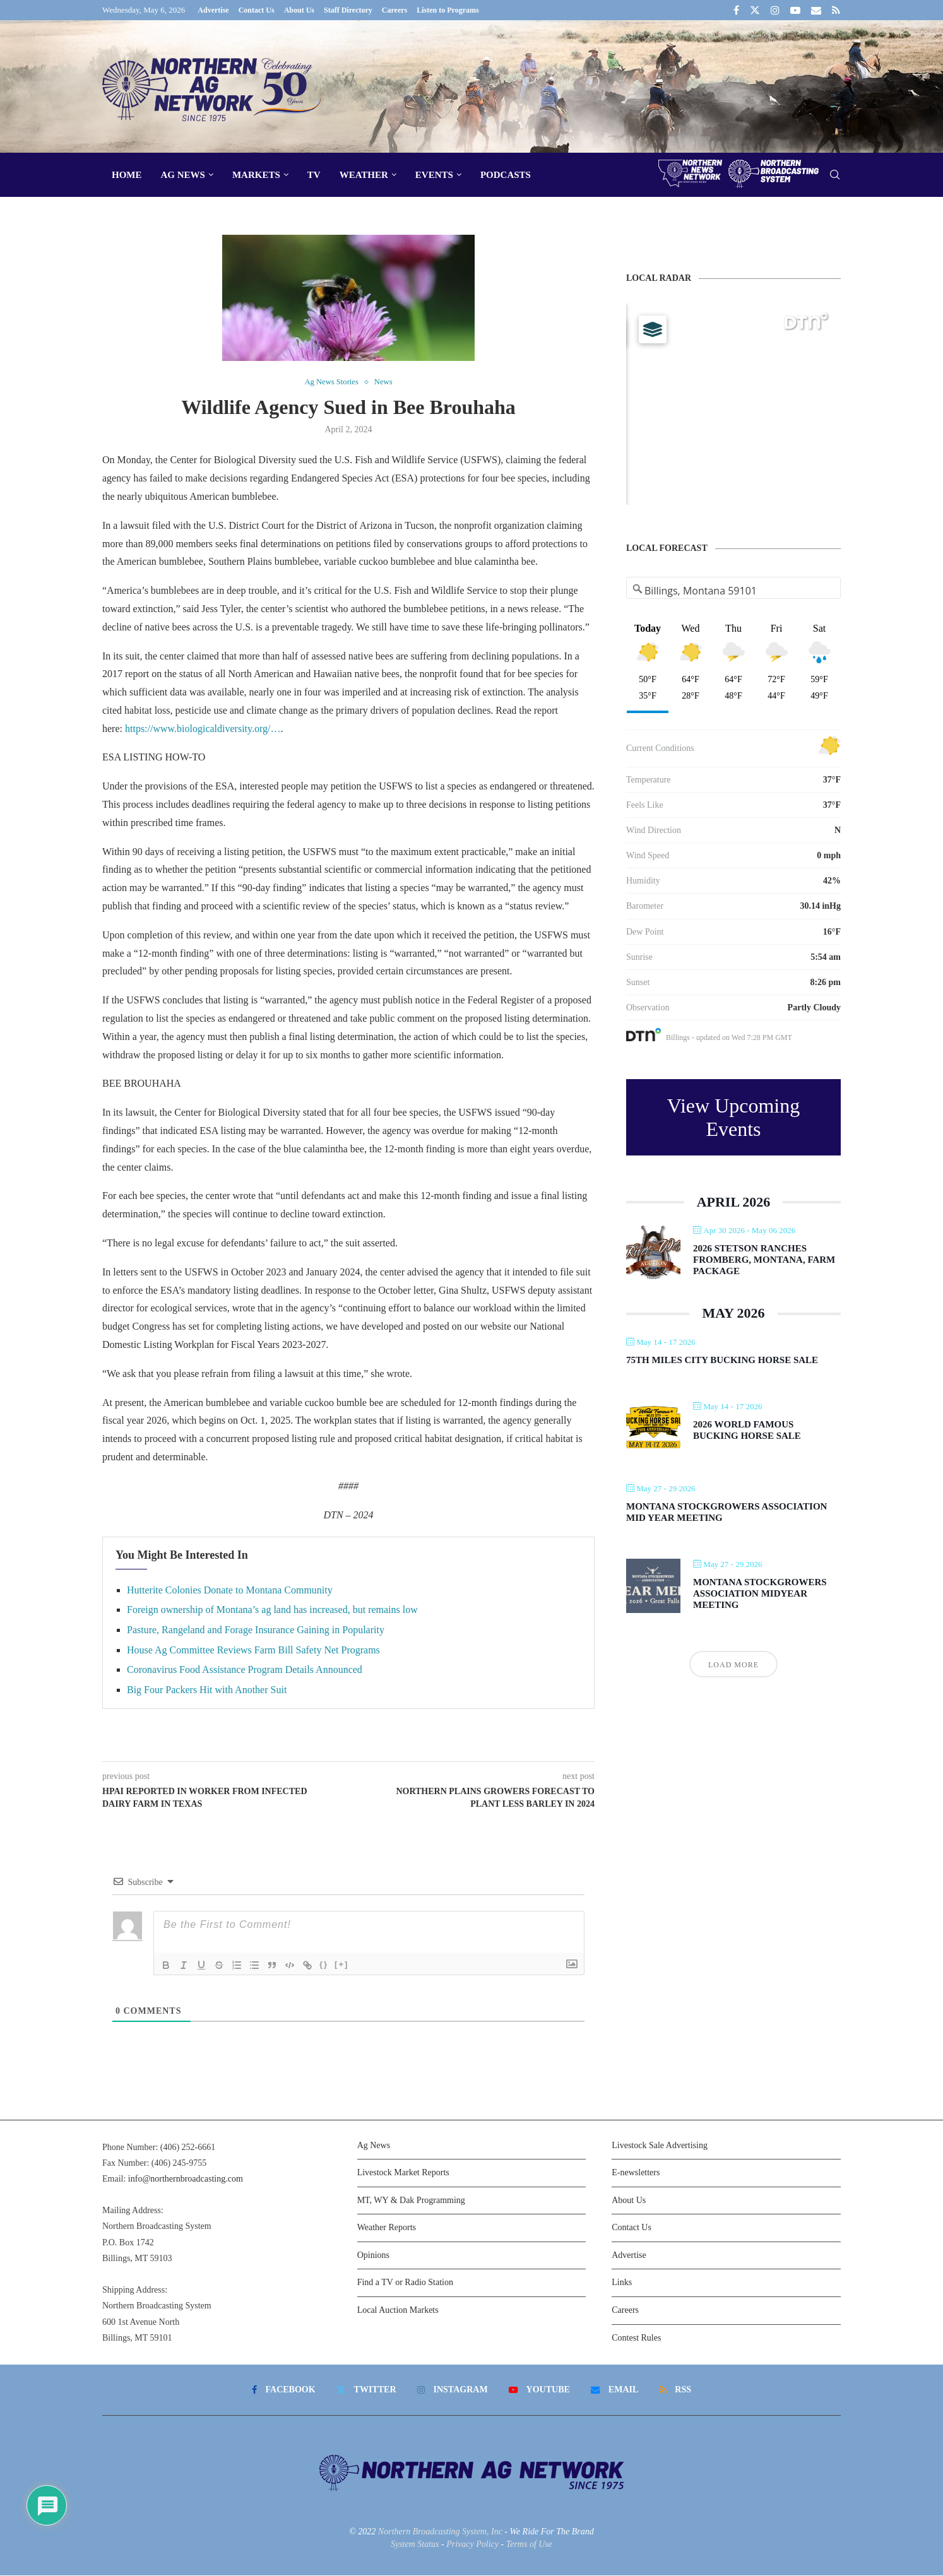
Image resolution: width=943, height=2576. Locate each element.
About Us (299, 10)
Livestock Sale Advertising (660, 2145)
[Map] (733, 404)
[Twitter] (755, 10)
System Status (415, 2544)
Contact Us (257, 10)
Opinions (373, 2255)
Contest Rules (636, 2338)
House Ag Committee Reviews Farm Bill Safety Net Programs (253, 1650)
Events (434, 175)
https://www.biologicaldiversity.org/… (203, 728)
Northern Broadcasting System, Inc (440, 2531)
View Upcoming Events (733, 1117)
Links (622, 2283)
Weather (364, 175)
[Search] (834, 175)
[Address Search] (734, 590)
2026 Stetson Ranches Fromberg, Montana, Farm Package (764, 1259)
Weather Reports (386, 2228)
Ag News (183, 175)
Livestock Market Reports (403, 2173)
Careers (394, 10)
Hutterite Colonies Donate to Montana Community (230, 1590)
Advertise (213, 10)
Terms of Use (529, 2544)
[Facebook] (736, 10)
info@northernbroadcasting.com (185, 2178)
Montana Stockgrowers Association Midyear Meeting (760, 1593)
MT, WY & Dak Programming (411, 2200)
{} (323, 1964)
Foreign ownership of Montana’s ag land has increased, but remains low (272, 1610)
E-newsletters (636, 2173)
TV (314, 175)
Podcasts (505, 175)
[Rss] (836, 10)
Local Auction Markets (398, 2310)
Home (127, 175)
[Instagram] (775, 10)
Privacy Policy (472, 2544)
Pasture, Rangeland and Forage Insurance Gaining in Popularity (255, 1629)
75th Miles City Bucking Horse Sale (722, 1360)
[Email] (816, 10)
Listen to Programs (447, 10)
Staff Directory (348, 10)
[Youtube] (795, 10)
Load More (733, 1664)
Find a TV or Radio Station (405, 2283)
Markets (256, 175)
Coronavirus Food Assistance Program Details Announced (244, 1670)
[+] (341, 1964)
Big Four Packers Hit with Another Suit (207, 1689)
